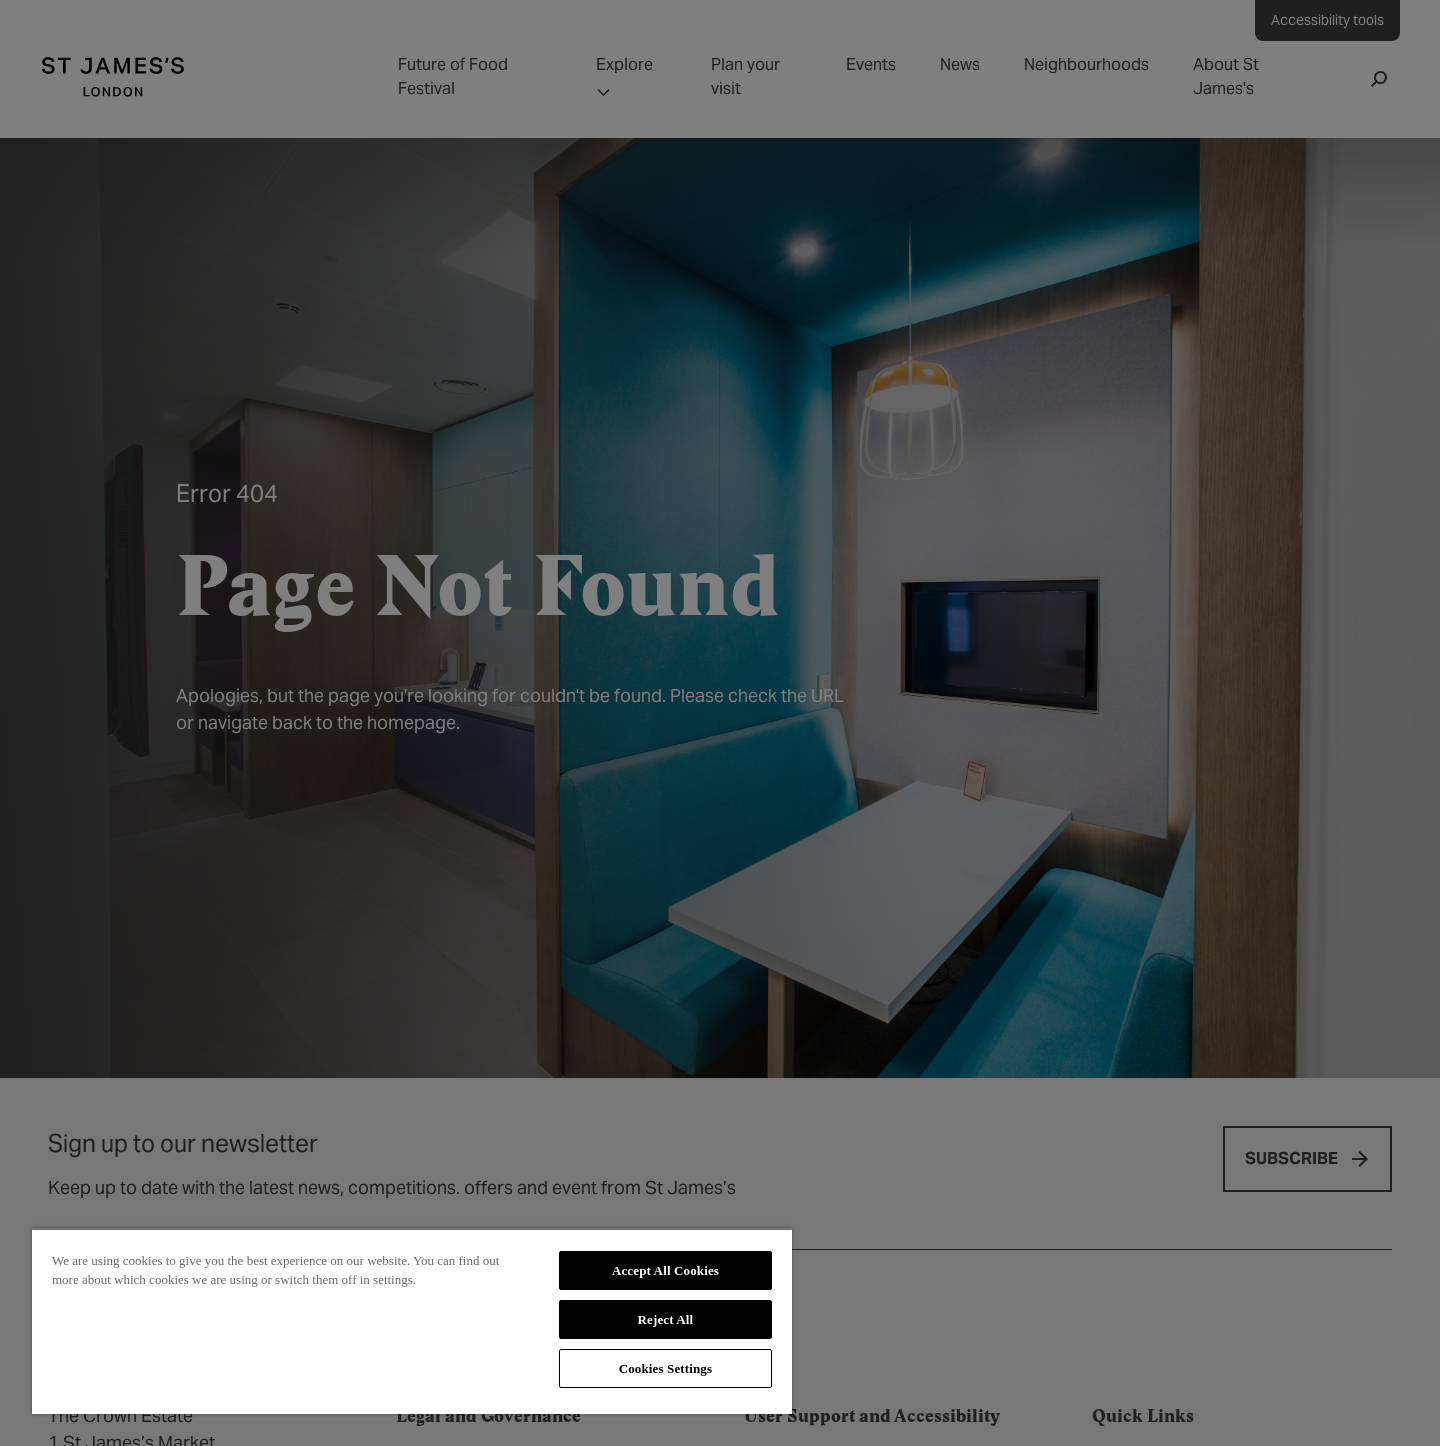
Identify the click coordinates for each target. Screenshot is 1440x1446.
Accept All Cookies (665, 1270)
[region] (412, 1321)
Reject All (666, 1319)
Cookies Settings (665, 1368)
